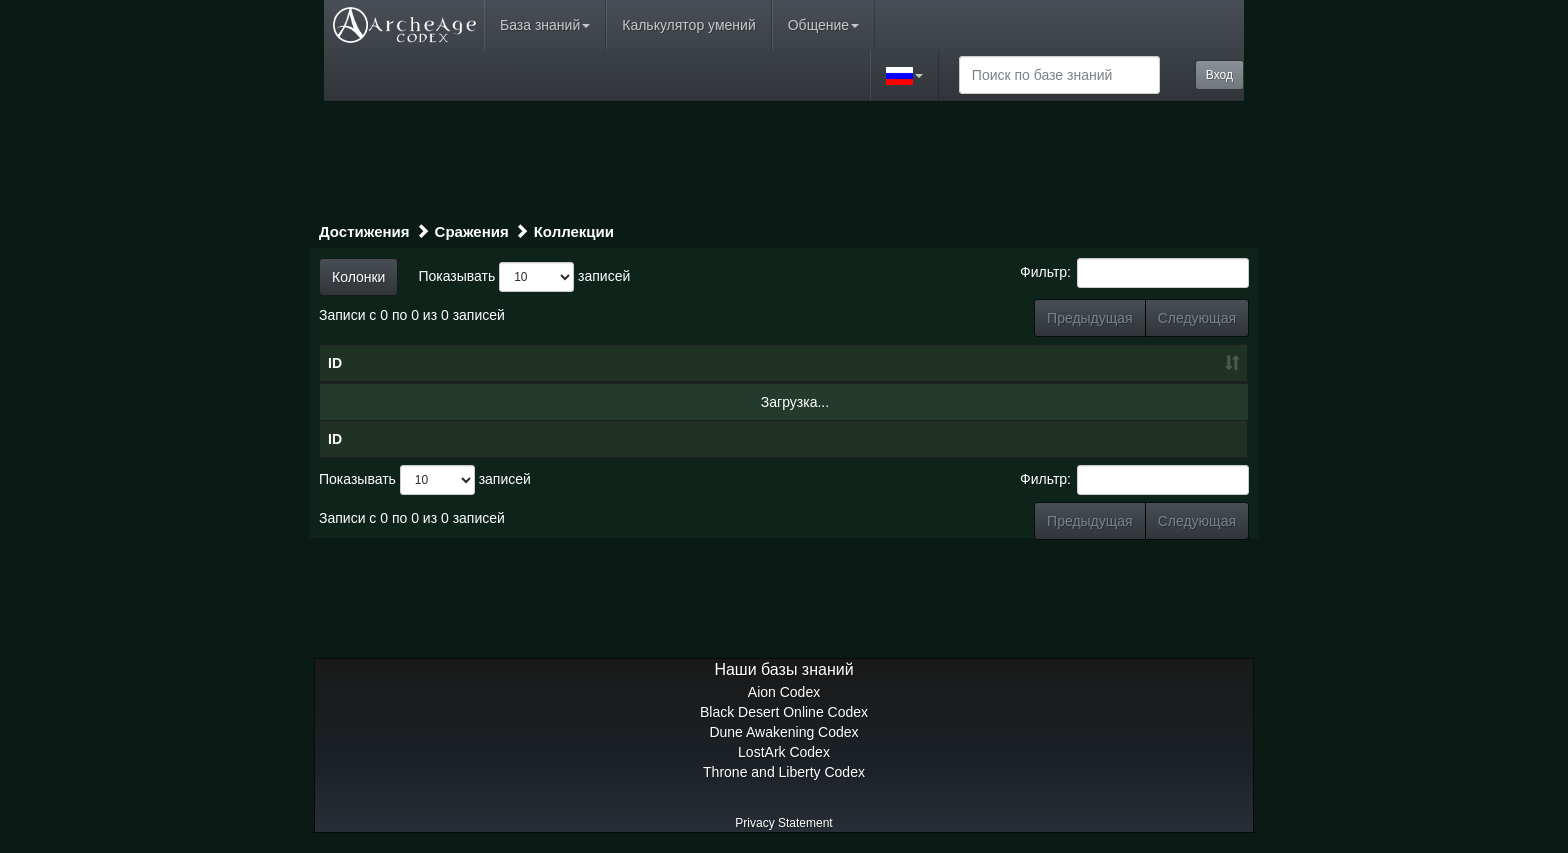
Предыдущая (1090, 318)
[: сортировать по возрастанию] (1126, 364)
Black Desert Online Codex (784, 712)
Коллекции (574, 231)
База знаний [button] (545, 25)
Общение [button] (823, 25)
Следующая (1197, 318)
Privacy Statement (783, 823)
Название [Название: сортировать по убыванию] (498, 363)
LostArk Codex (784, 752)
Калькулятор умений (688, 25)
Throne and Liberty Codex (784, 772)
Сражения (472, 231)
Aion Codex (784, 692)
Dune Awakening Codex (783, 732)
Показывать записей (524, 277)
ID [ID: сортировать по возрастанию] (335, 363)
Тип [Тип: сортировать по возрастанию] (912, 363)
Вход (1219, 75)
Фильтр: (1134, 273)
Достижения (364, 231)
